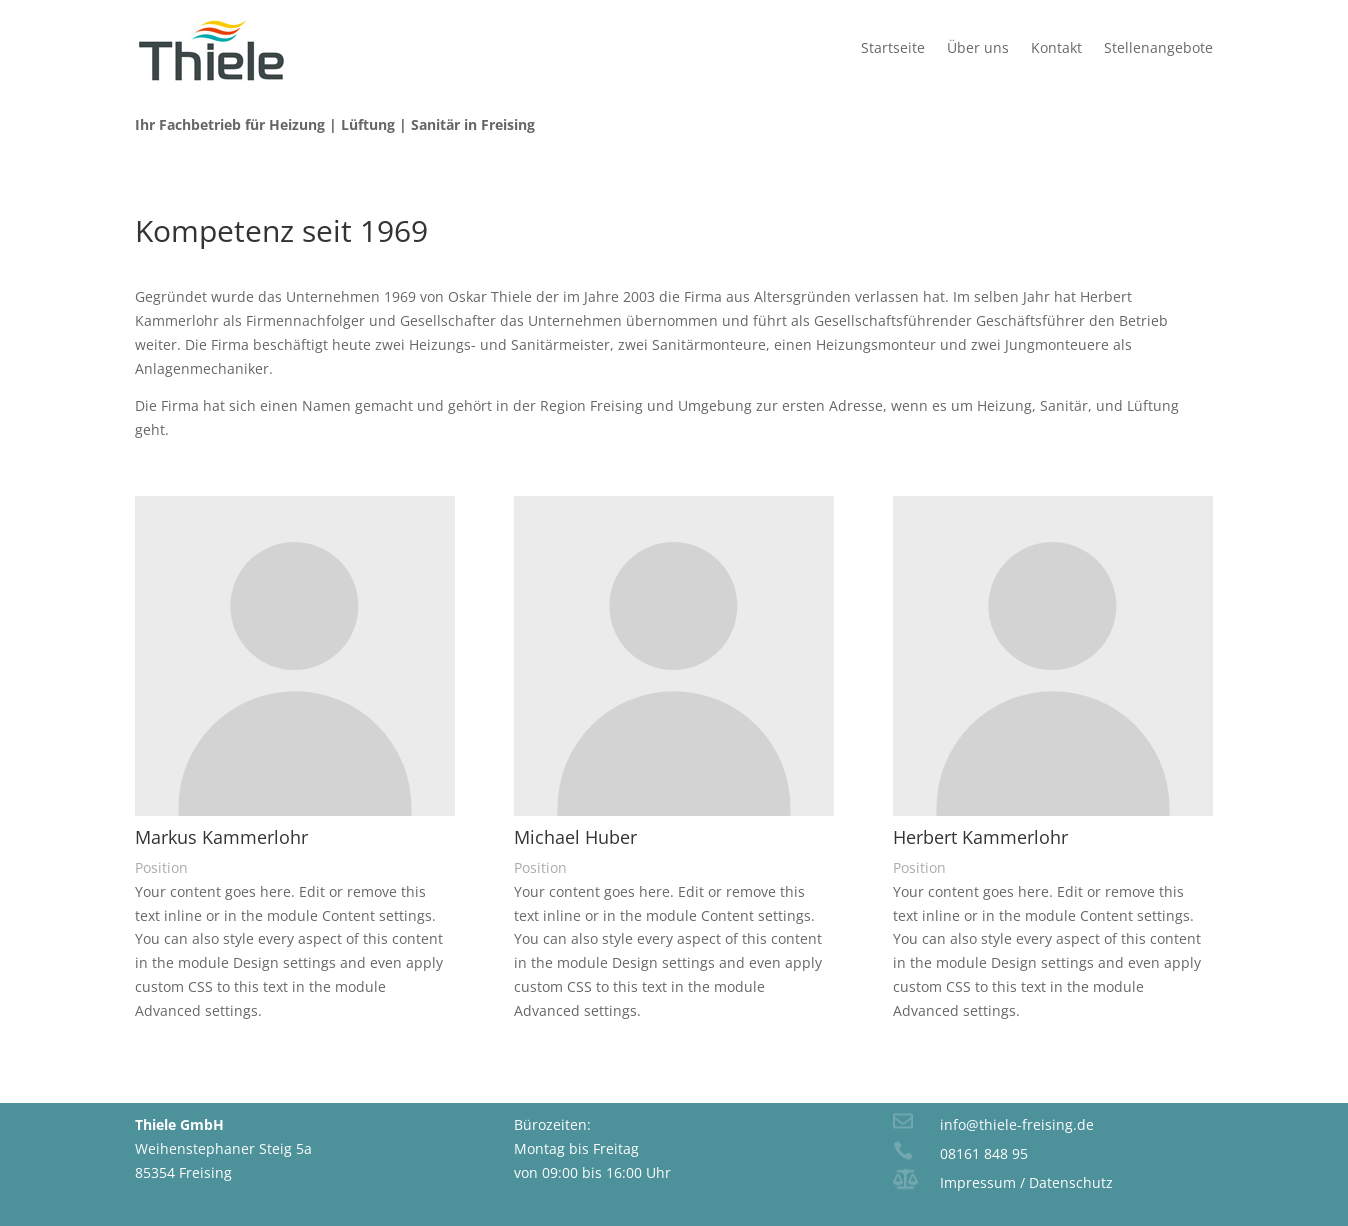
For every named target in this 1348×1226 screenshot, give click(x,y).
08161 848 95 (984, 1153)
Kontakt (1056, 47)
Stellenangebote (1158, 47)
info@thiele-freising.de (1017, 1124)
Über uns (978, 47)
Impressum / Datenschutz (1026, 1182)
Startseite (893, 47)
